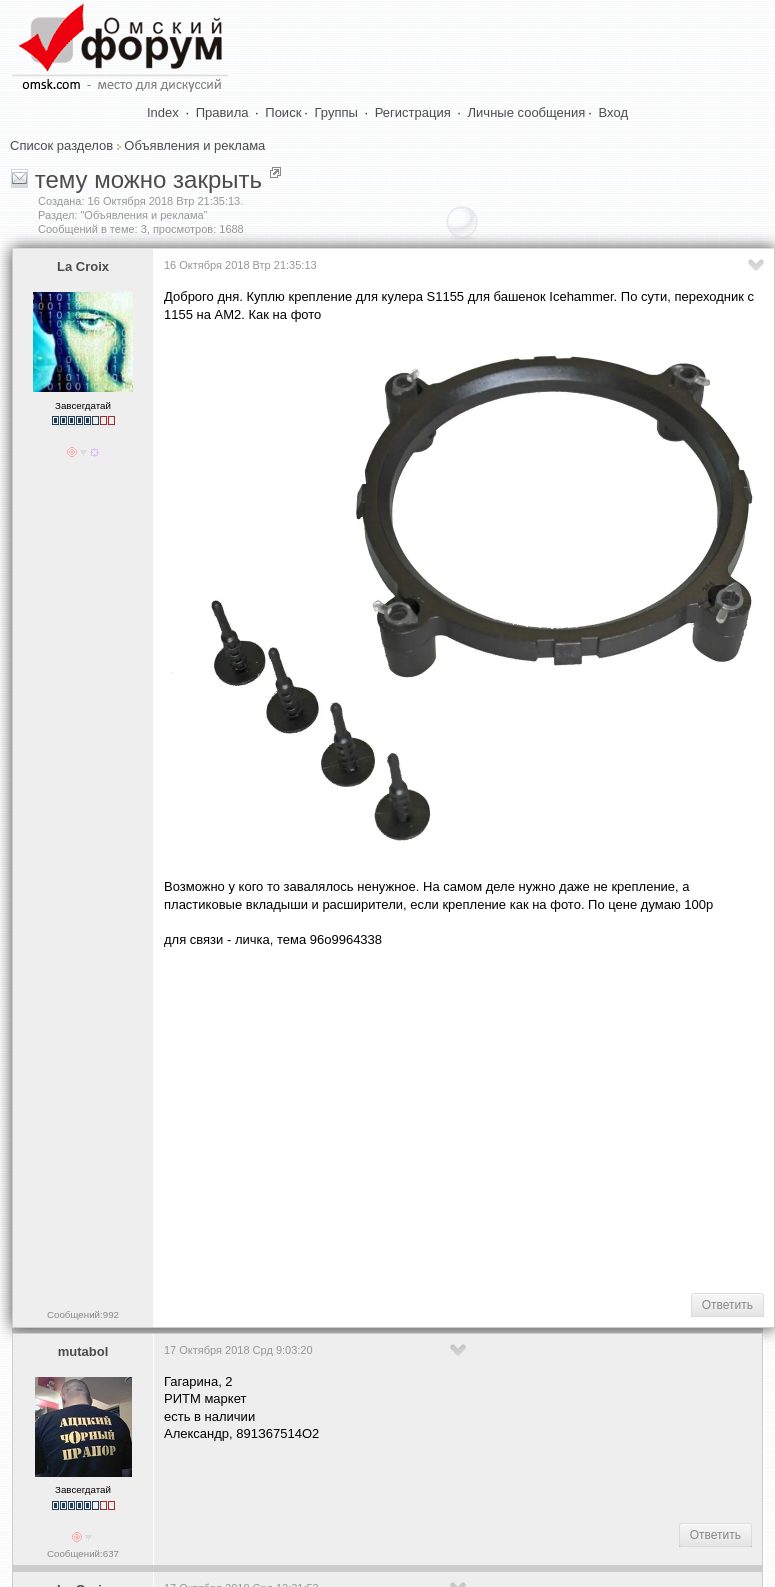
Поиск (283, 112)
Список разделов (61, 145)
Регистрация (413, 112)
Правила (222, 112)
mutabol (83, 1351)
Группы (336, 112)
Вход (613, 112)
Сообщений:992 (83, 1314)
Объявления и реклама (194, 145)
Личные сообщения (527, 112)
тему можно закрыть (148, 179)
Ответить (727, 1305)
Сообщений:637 (83, 1553)
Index (163, 112)
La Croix (83, 266)
